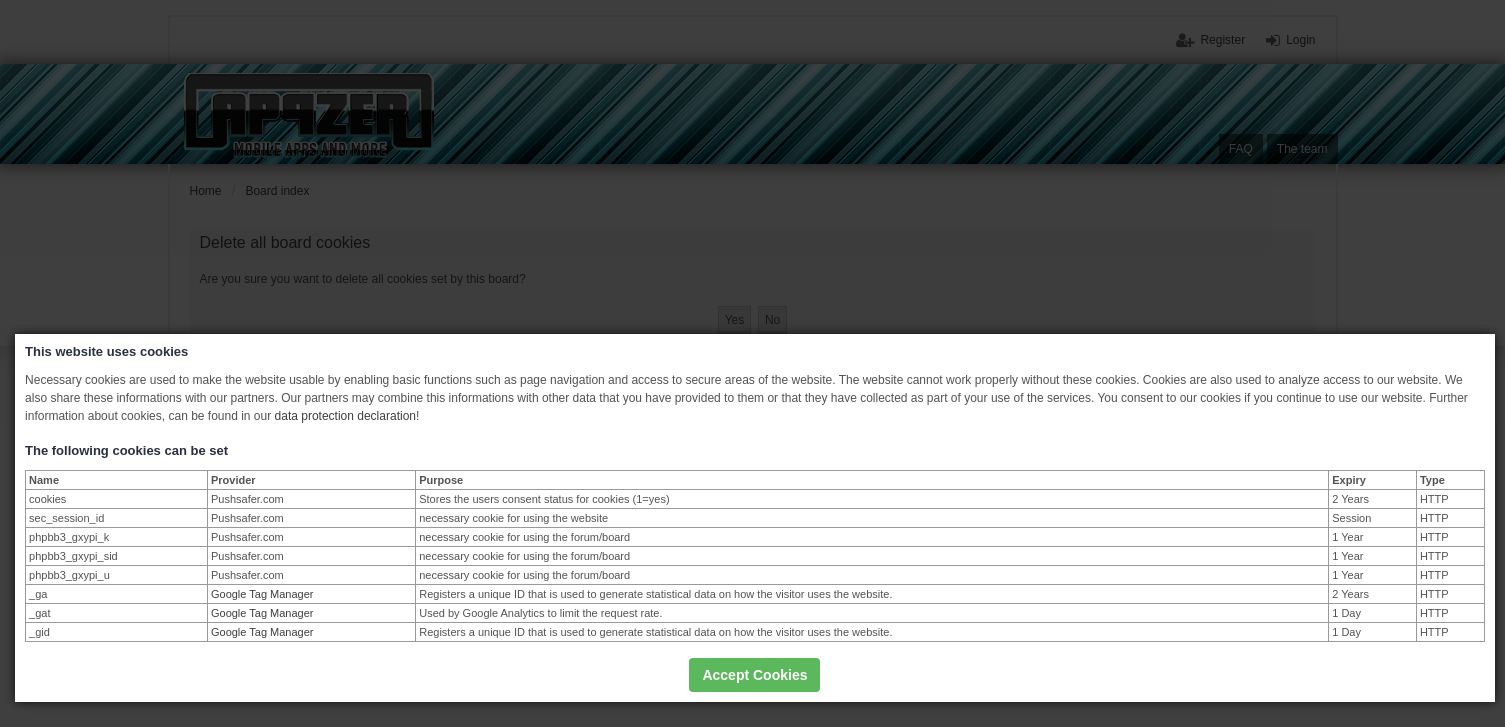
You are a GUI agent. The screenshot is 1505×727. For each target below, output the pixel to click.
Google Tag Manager (262, 594)
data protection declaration (345, 416)
